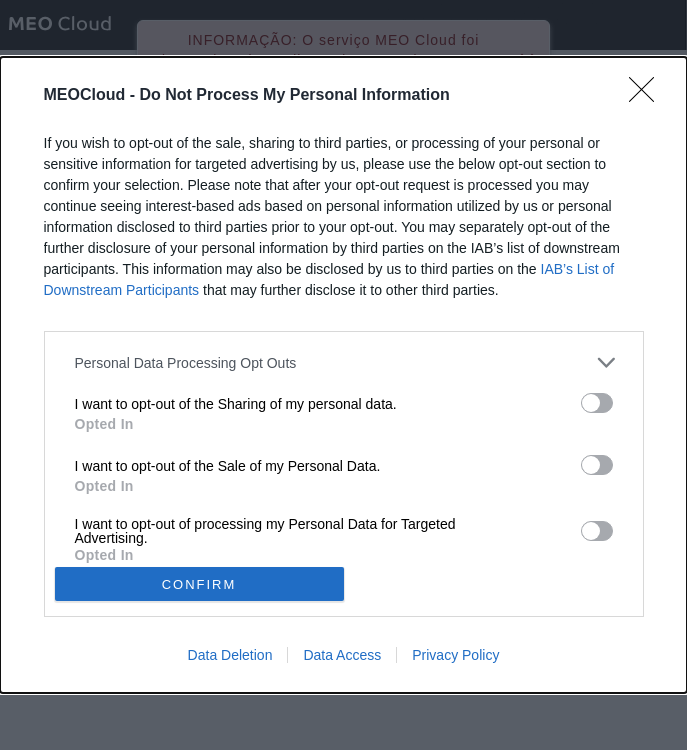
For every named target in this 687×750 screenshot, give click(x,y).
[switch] (597, 403)
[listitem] (344, 362)
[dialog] (343, 375)
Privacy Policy (455, 655)
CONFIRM (199, 584)
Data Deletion (230, 655)
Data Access (342, 655)
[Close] (648, 96)
